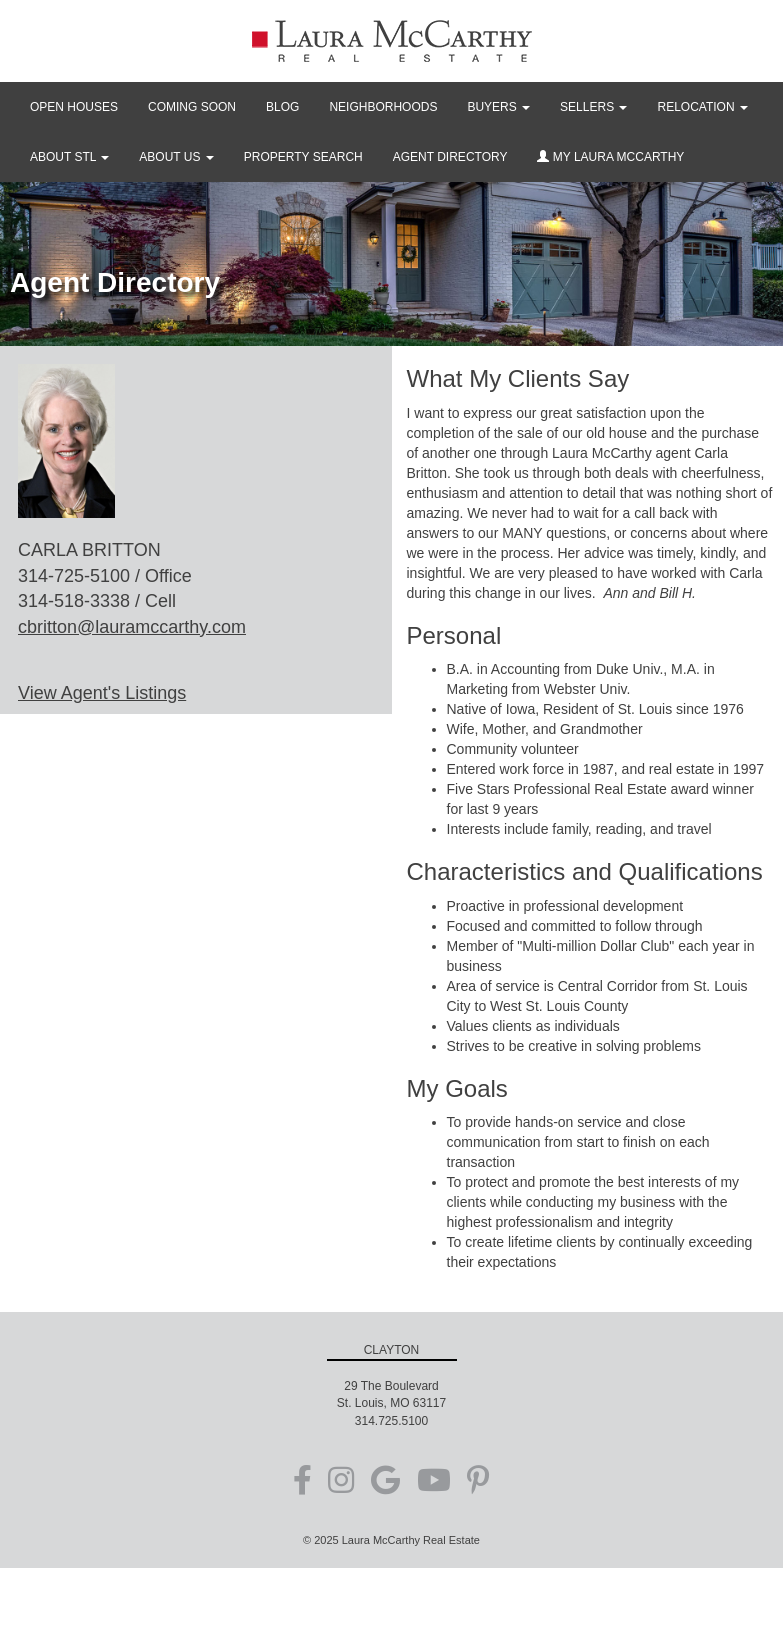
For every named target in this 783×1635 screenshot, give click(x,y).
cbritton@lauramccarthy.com (132, 627)
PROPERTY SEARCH (303, 157)
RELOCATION (702, 107)
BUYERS (498, 107)
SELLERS (593, 107)
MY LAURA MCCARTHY (610, 157)
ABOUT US (176, 157)
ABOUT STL (69, 157)
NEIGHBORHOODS (383, 107)
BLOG (282, 107)
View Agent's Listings (102, 693)
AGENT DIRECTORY (450, 157)
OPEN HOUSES (74, 107)
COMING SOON (192, 107)
